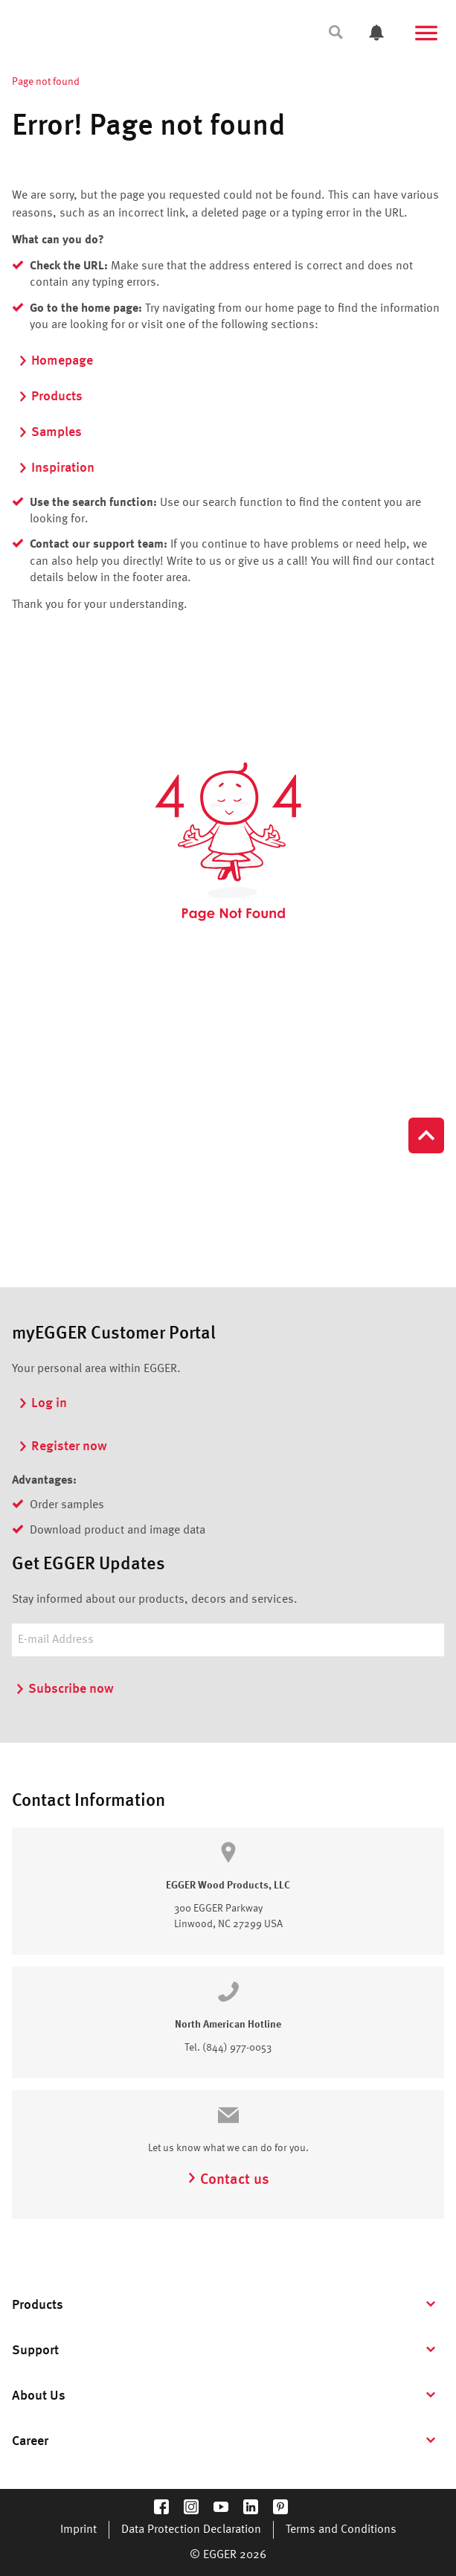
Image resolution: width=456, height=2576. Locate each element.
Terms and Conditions (341, 2530)
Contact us (228, 2180)
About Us (38, 2396)
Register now (62, 1446)
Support (35, 2350)
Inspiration (56, 468)
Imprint (78, 2530)
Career (30, 2441)
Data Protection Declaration (191, 2530)
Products (50, 397)
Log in (42, 1403)
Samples (50, 432)
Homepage (55, 361)
